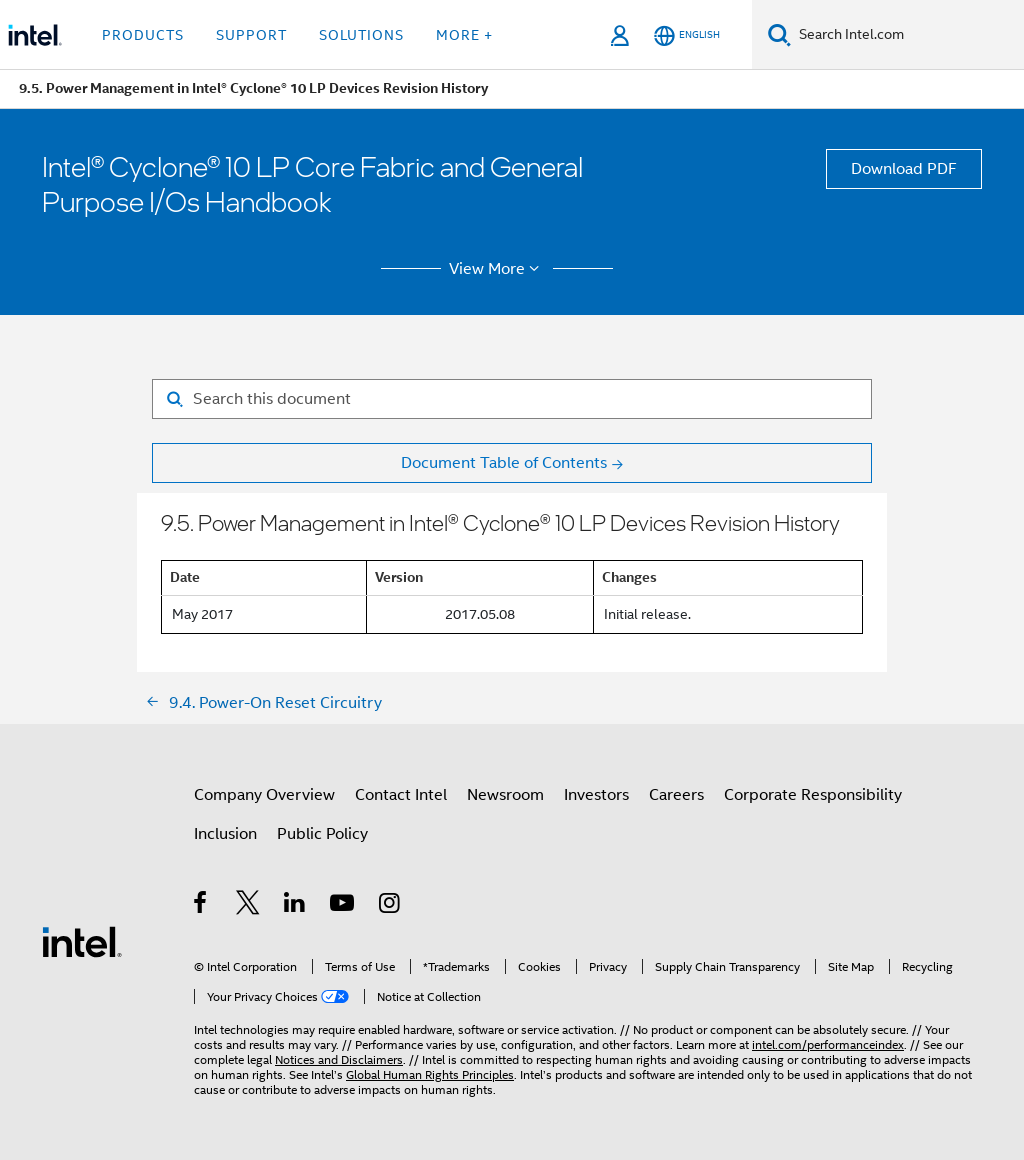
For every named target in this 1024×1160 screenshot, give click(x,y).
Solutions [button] (361, 35)
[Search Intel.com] (907, 35)
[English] (687, 35)
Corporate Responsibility (813, 795)
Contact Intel (401, 795)
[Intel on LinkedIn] (295, 906)
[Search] (779, 34)
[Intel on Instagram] (390, 906)
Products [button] (143, 35)
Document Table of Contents (504, 463)
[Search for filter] (512, 399)
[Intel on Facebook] (201, 906)
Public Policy (322, 834)
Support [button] (251, 35)
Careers (676, 795)
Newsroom (505, 795)
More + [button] (464, 35)
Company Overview (264, 795)
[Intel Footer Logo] (82, 941)
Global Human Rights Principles (430, 1074)
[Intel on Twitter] (248, 906)
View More (497, 269)
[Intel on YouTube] (343, 906)
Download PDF (904, 169)
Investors (596, 795)
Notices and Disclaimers (339, 1059)
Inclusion (225, 834)
